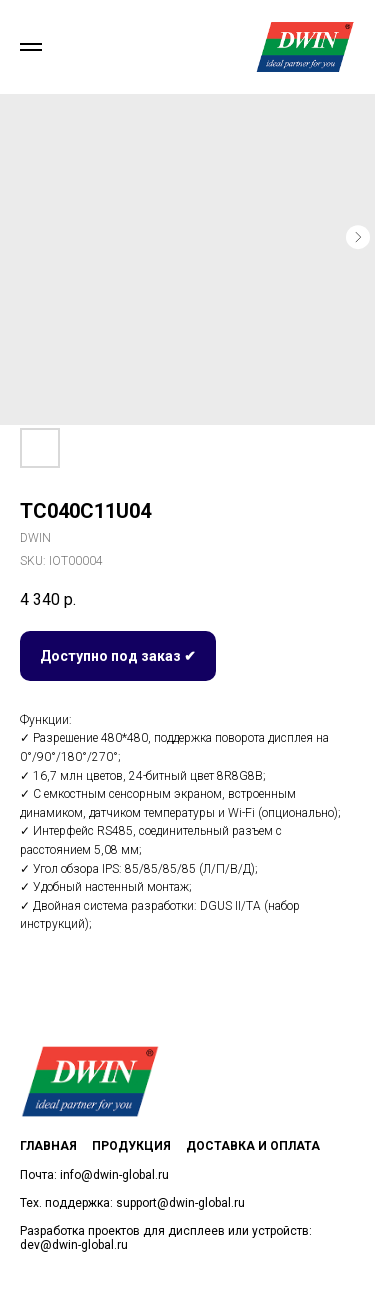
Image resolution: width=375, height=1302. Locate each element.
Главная (48, 1146)
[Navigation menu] (31, 47)
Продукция (131, 1146)
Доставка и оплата (253, 1146)
